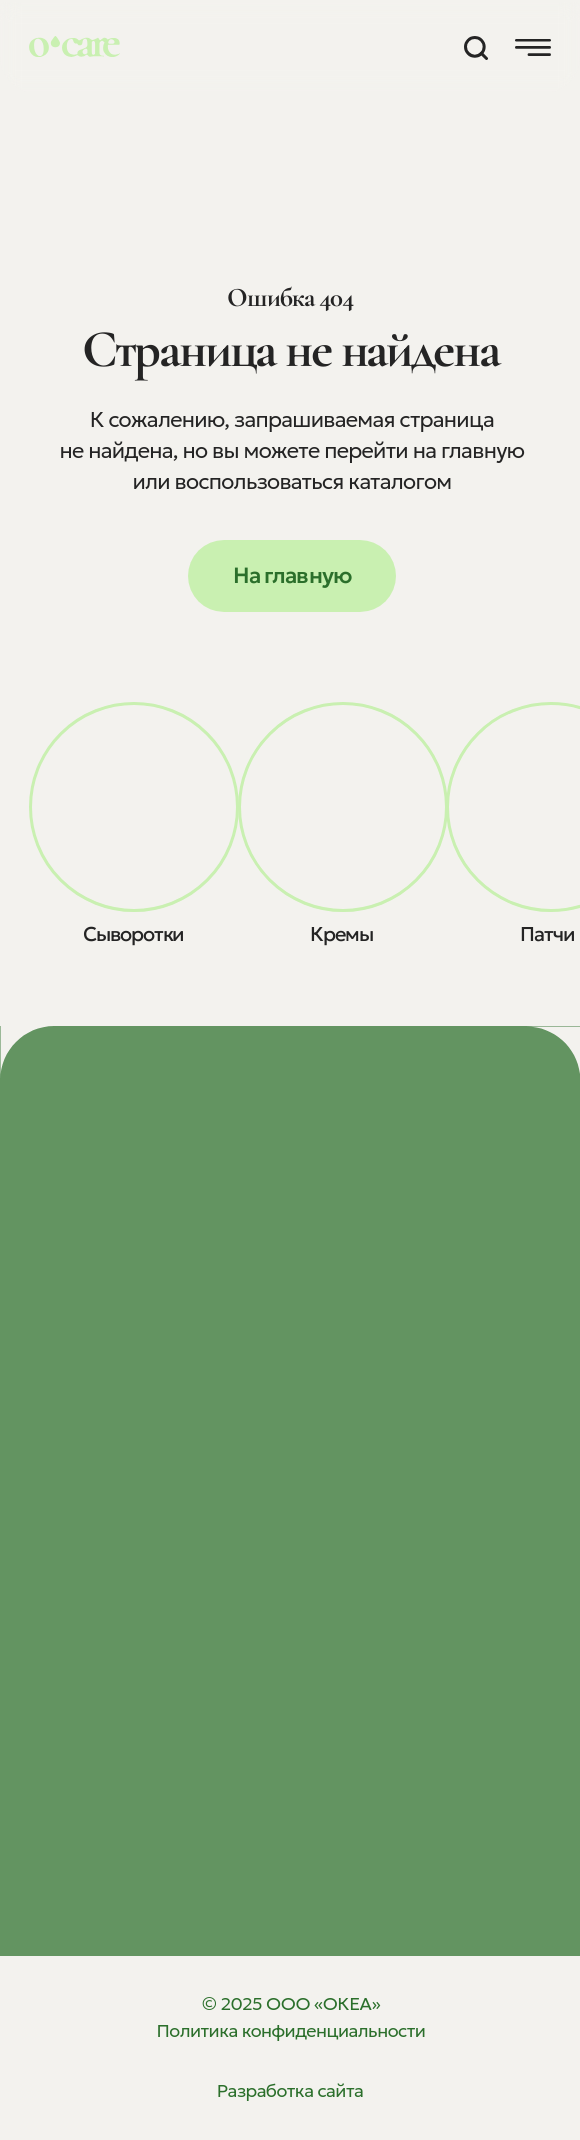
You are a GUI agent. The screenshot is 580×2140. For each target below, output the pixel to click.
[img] (134, 807)
